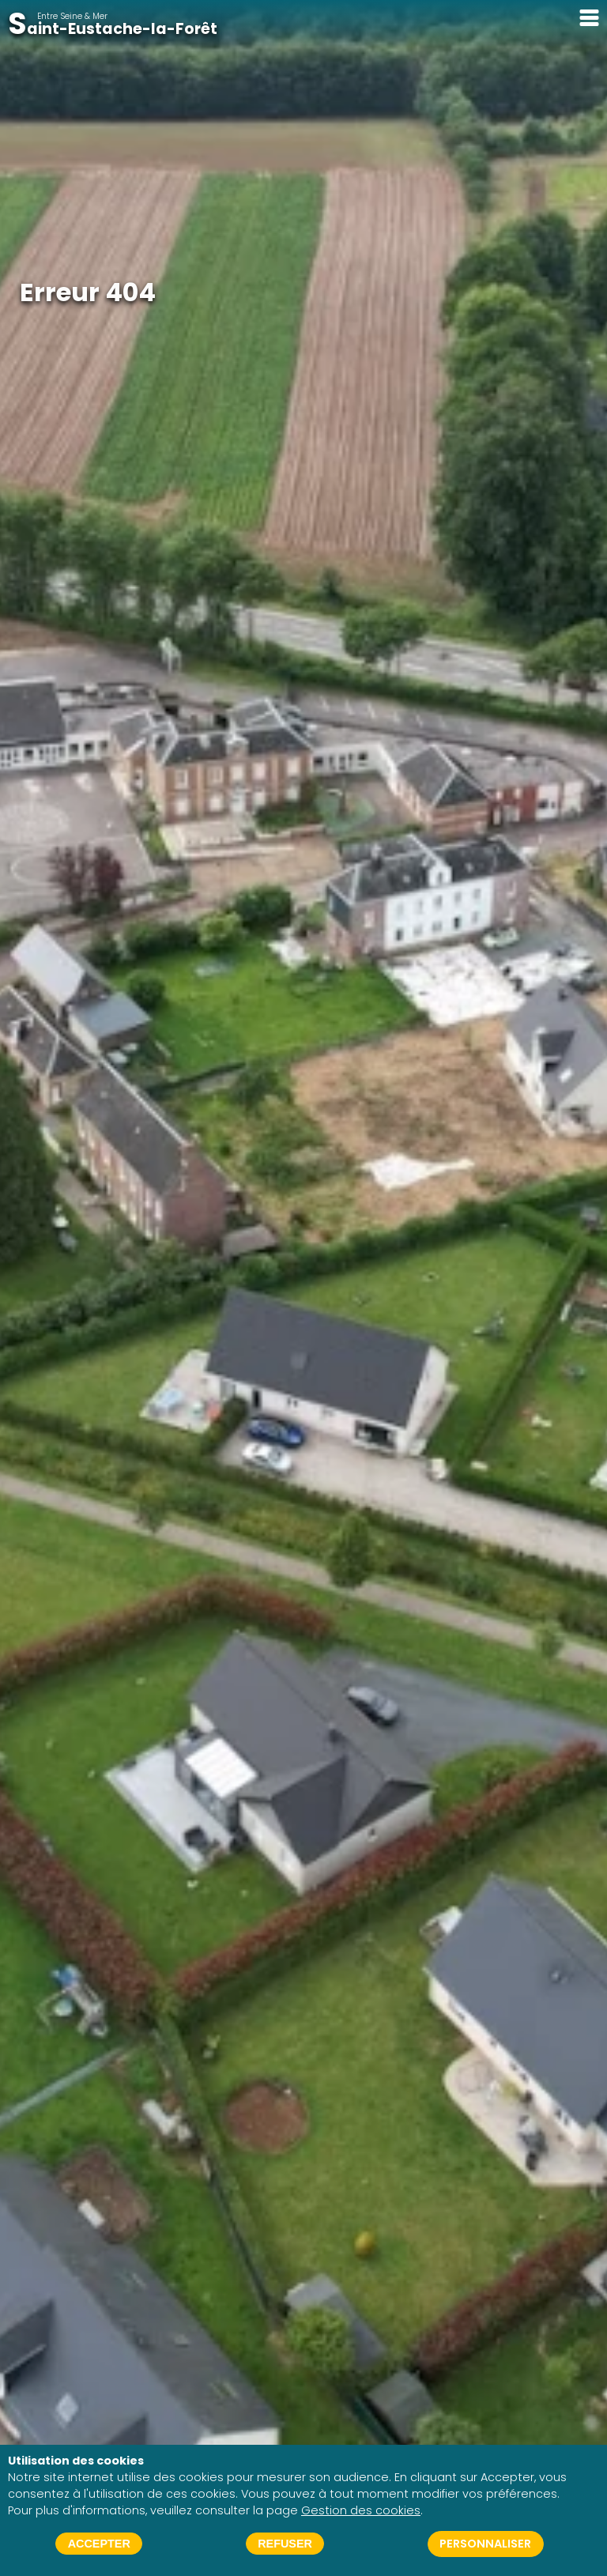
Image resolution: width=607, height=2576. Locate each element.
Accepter (99, 2543)
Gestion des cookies (360, 2510)
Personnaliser (485, 2543)
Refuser (285, 2543)
